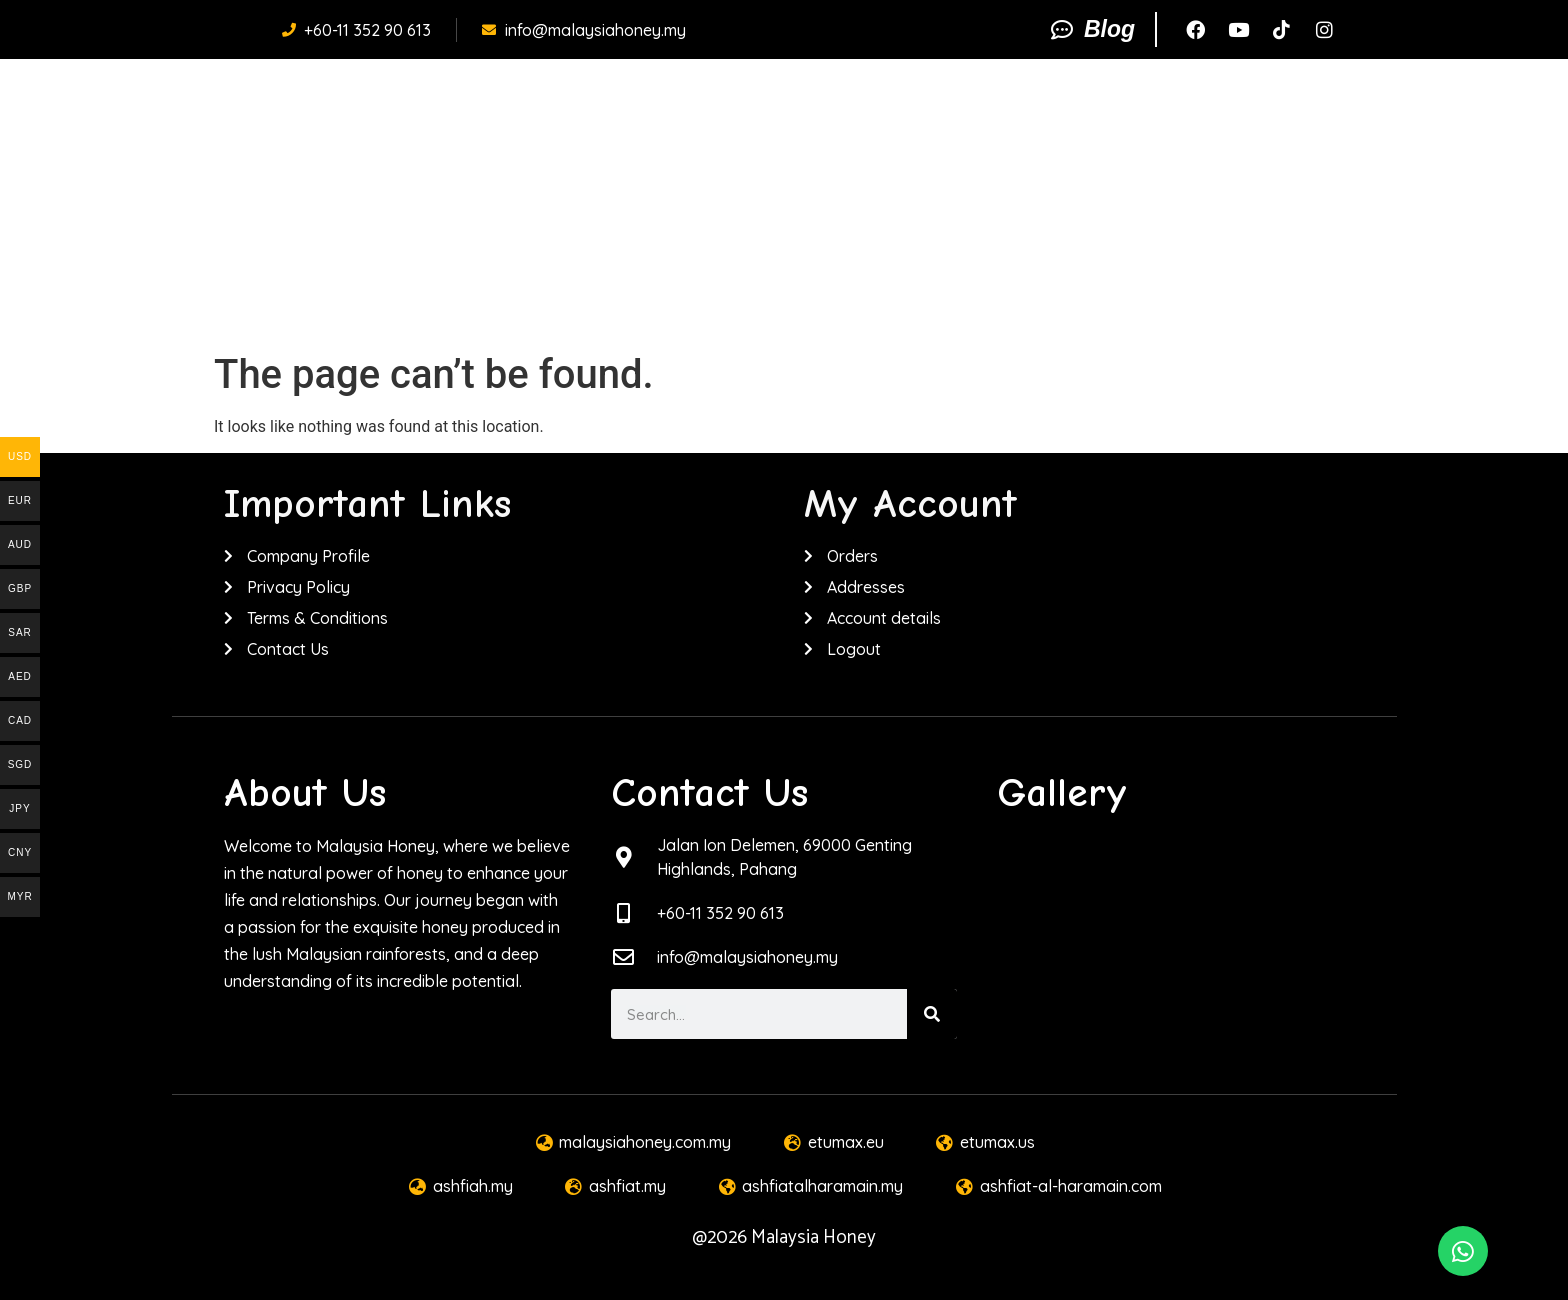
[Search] (932, 1014)
